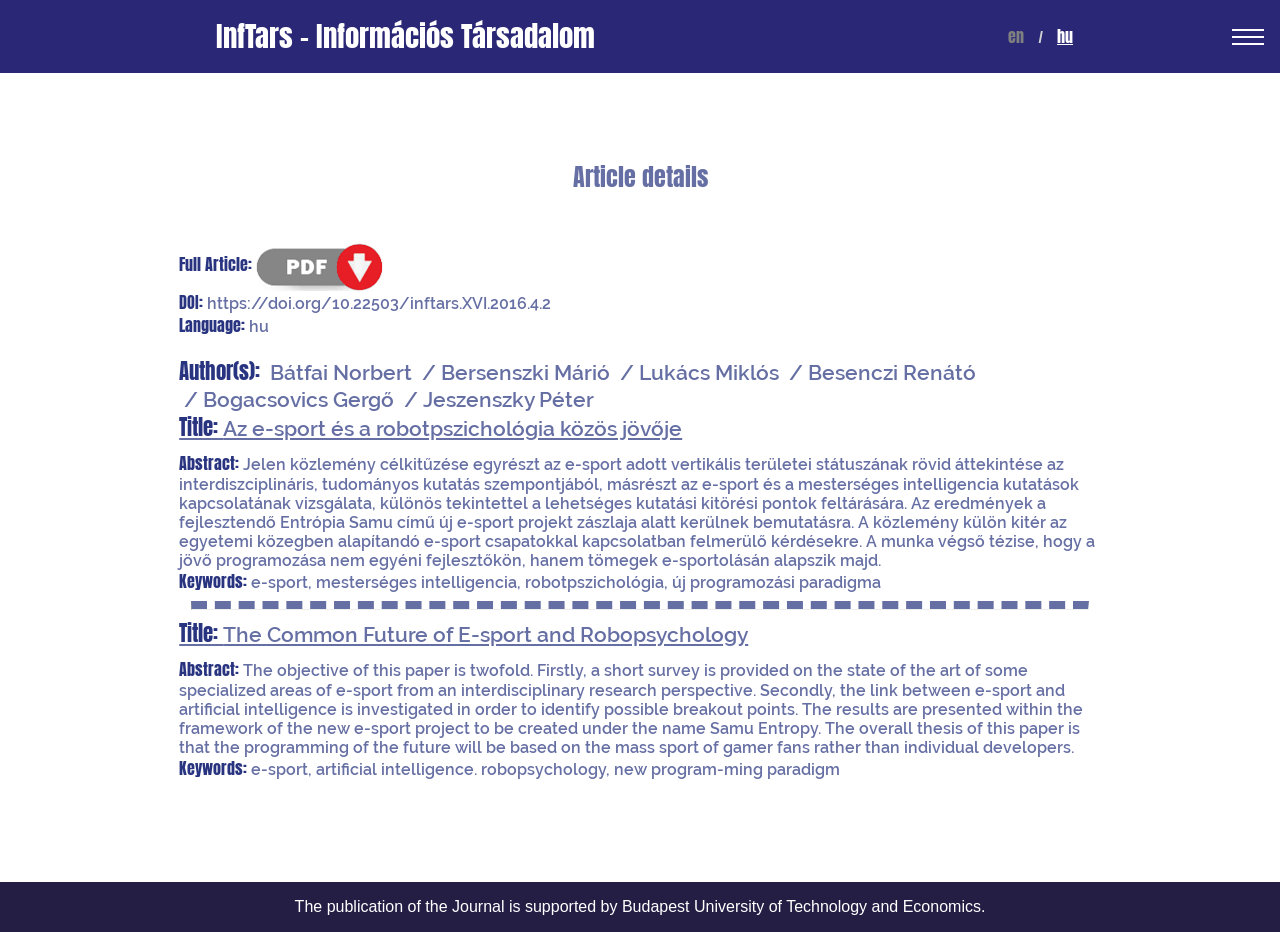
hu (1065, 36)
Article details (640, 177)
